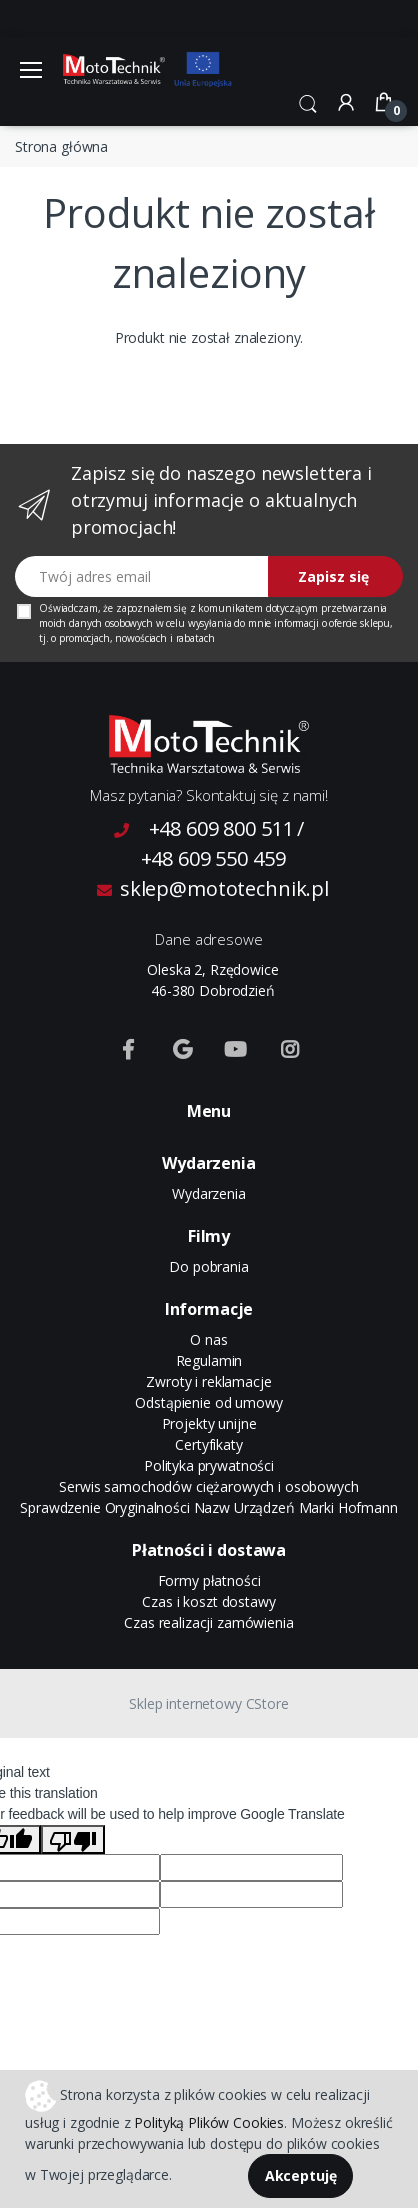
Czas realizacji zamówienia (208, 1622)
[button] (308, 102)
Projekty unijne (209, 1423)
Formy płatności (209, 1580)
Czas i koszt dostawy (208, 1601)
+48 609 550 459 (213, 858)
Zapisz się (333, 576)
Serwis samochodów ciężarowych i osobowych (208, 1486)
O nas (208, 1339)
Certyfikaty (208, 1444)
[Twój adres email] (142, 576)
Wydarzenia (209, 1193)
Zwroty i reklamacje (208, 1381)
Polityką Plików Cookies (209, 2122)
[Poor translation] (73, 1839)
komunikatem (230, 608)
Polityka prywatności (209, 1465)
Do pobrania (208, 1266)
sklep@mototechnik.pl (213, 888)
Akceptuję (301, 2175)
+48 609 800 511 (221, 828)
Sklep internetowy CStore (209, 1703)
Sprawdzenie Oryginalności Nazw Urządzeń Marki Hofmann (208, 1507)
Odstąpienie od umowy (208, 1402)
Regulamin (209, 1360)
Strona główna (61, 146)
